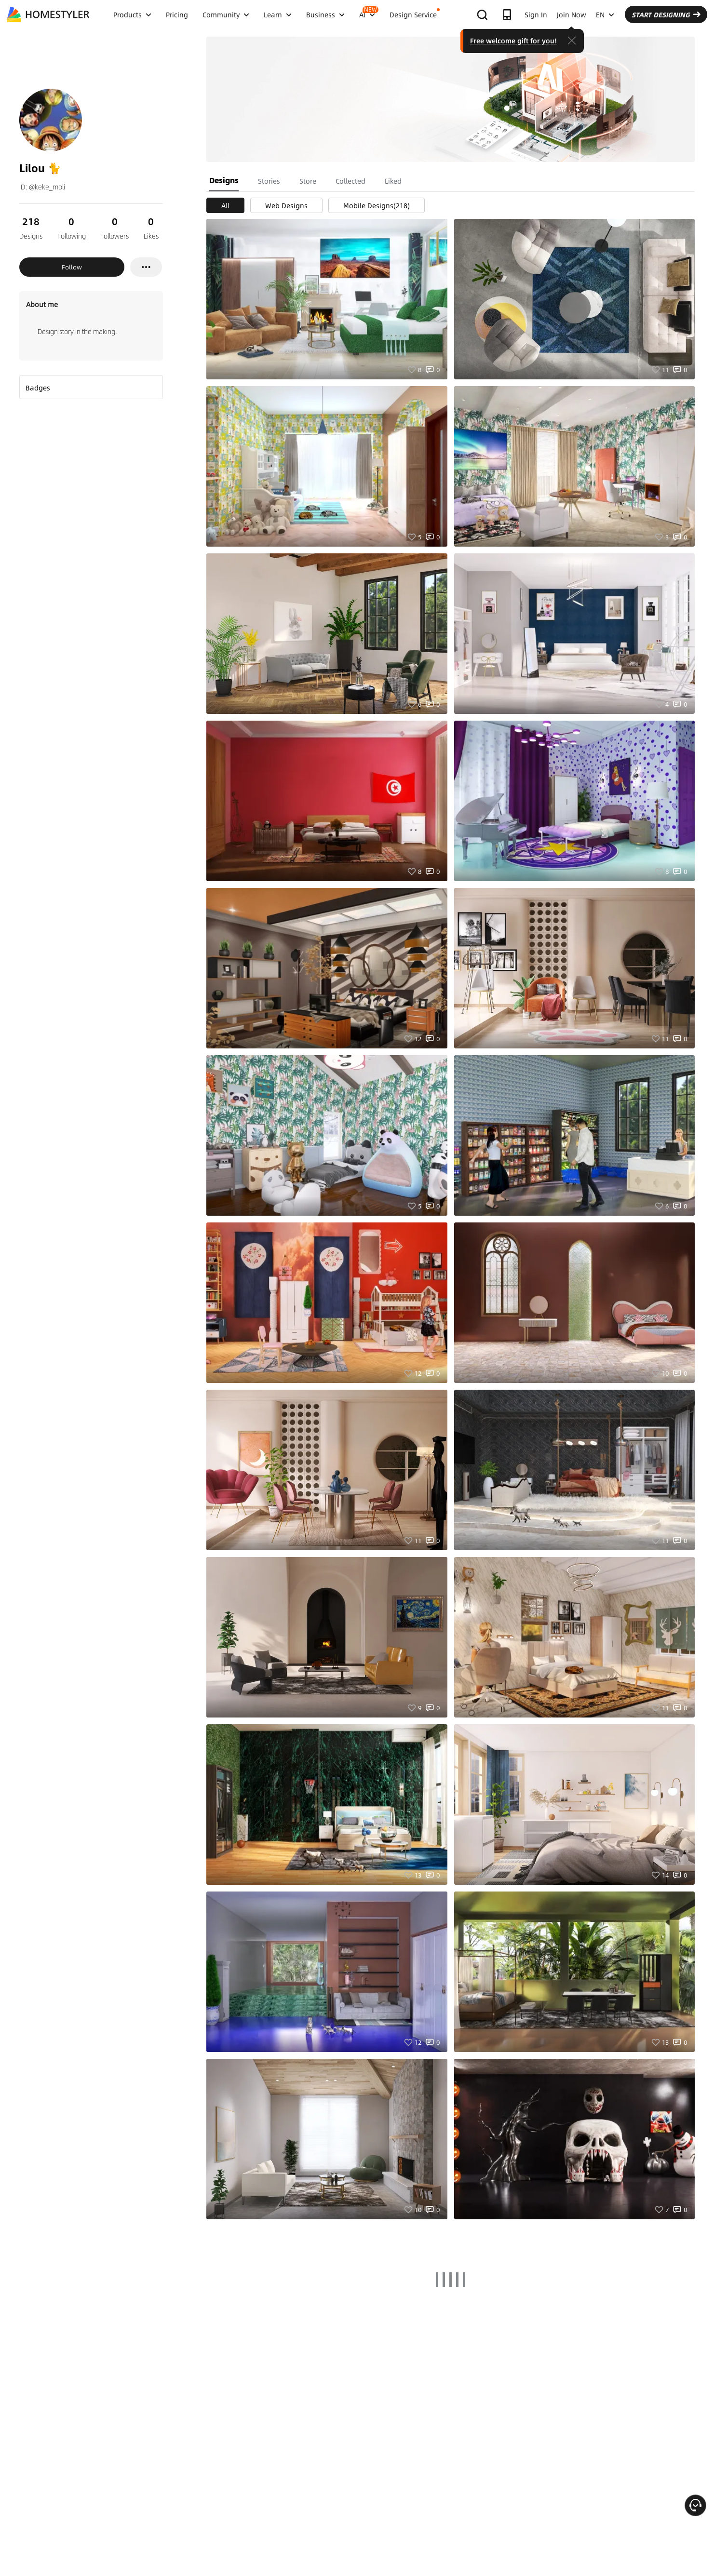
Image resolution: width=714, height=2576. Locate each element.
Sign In (536, 14)
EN (605, 14)
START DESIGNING (666, 14)
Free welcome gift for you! (513, 40)
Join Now (571, 14)
